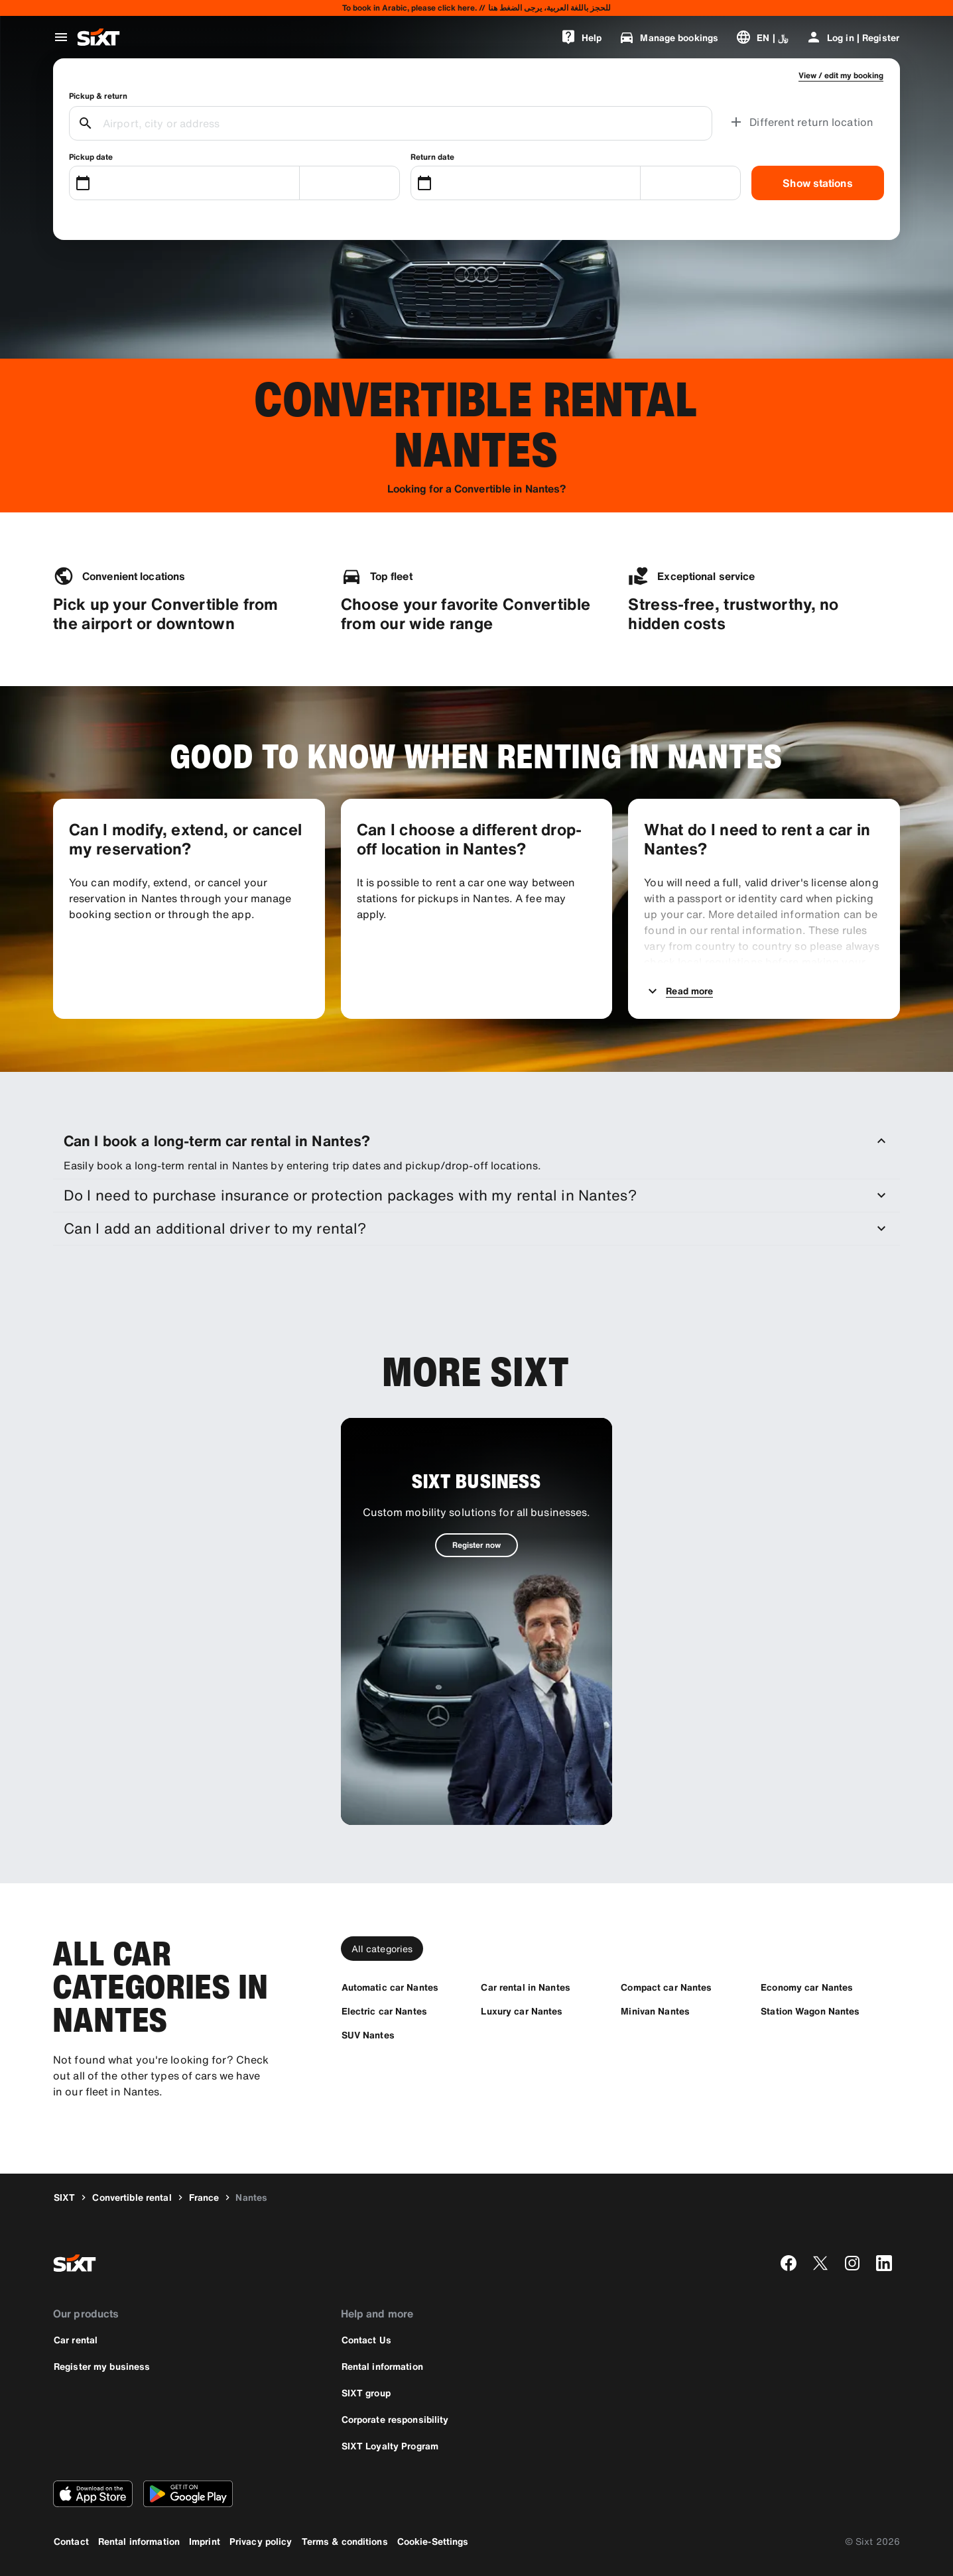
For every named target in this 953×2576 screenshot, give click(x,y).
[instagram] (852, 2263)
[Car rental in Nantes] (525, 1987)
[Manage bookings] (668, 37)
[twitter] (820, 2263)
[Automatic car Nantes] (390, 1987)
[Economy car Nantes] (807, 1987)
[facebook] (788, 2263)
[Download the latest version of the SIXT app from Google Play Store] (188, 2494)
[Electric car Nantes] (384, 2011)
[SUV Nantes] (368, 2034)
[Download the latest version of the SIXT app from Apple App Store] (93, 2494)
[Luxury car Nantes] (521, 2011)
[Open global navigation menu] (61, 37)
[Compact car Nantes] (666, 1987)
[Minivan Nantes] (655, 2011)
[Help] (581, 37)
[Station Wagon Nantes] (810, 2011)
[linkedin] (884, 2263)
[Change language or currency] (762, 37)
